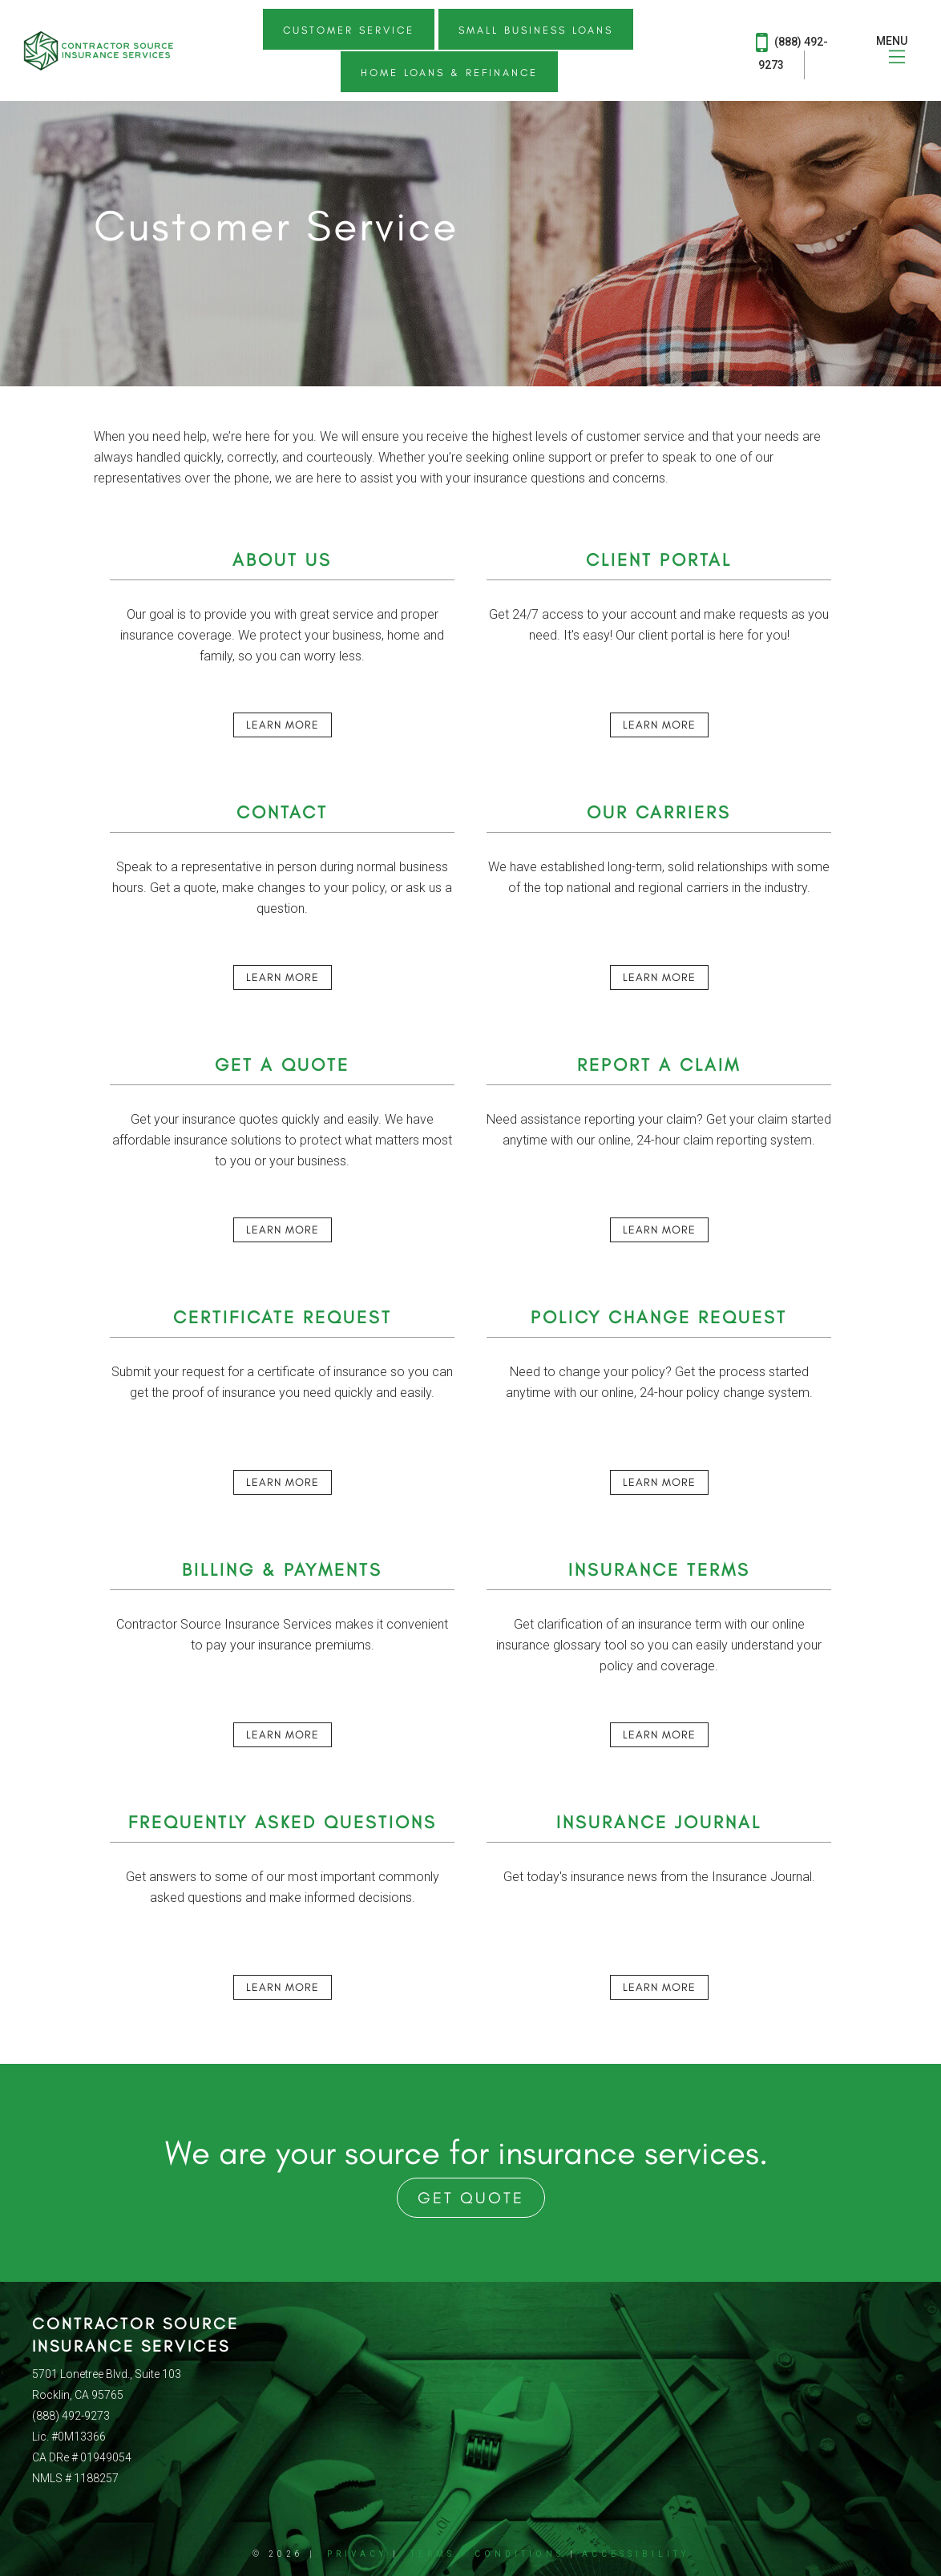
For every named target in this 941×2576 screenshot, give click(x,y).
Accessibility (635, 2554)
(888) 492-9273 (792, 50)
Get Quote (471, 2197)
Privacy (357, 2554)
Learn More (282, 725)
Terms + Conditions (487, 2554)
